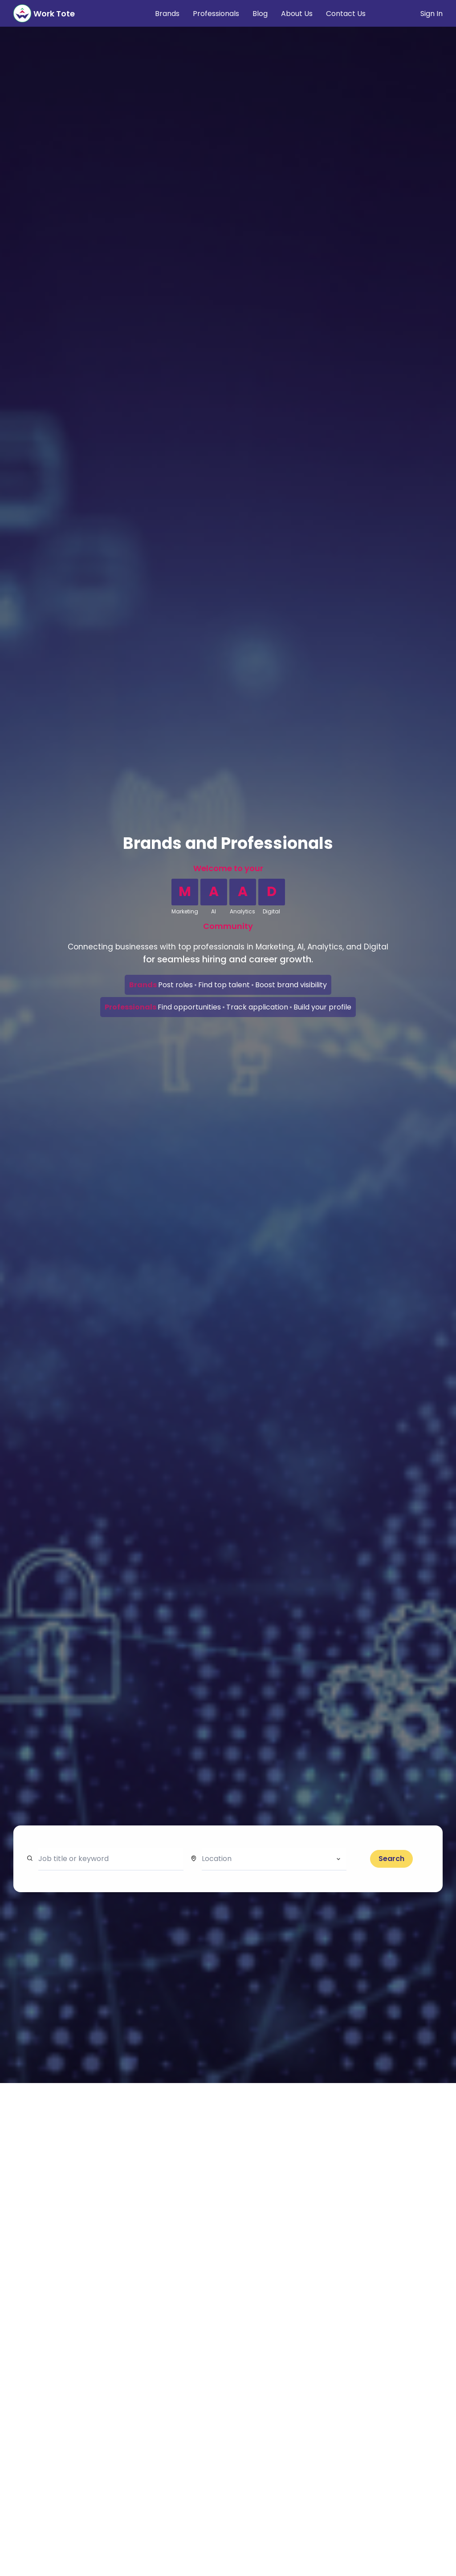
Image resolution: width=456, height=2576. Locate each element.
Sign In (431, 13)
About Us (297, 13)
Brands (167, 13)
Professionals (216, 13)
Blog (260, 13)
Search (391, 1858)
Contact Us (346, 13)
